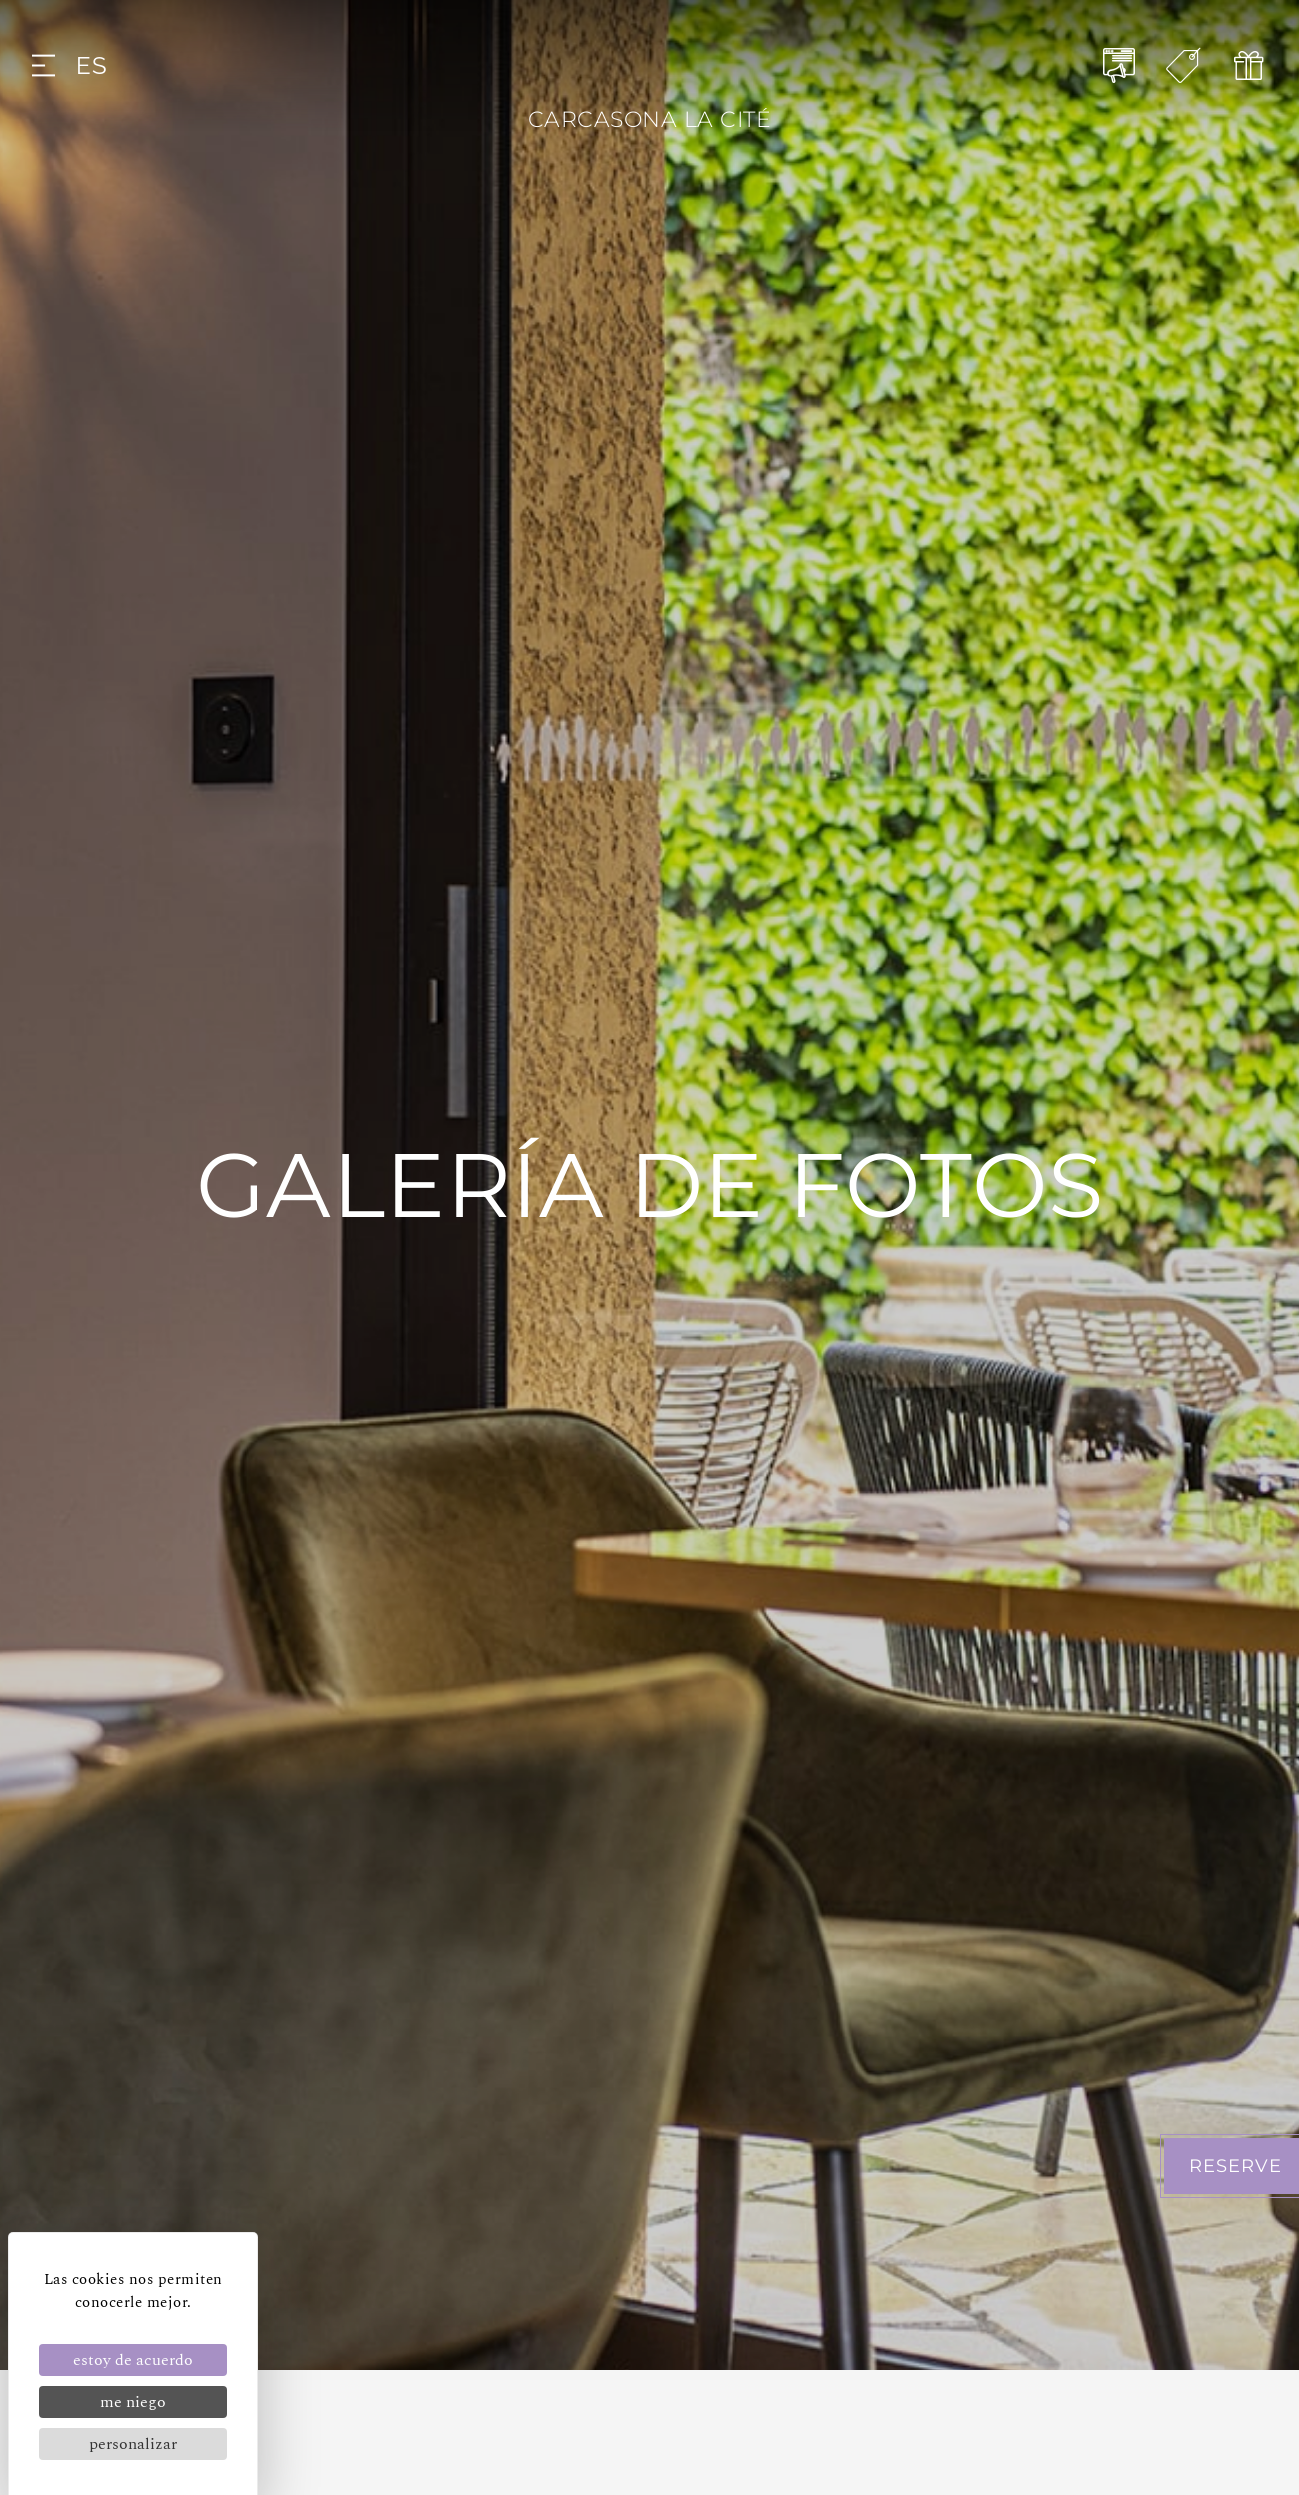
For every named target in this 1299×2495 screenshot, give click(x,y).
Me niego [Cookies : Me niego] (133, 2402)
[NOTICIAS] (1119, 65)
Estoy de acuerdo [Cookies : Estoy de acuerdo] (133, 2360)
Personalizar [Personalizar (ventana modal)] (133, 2444)
